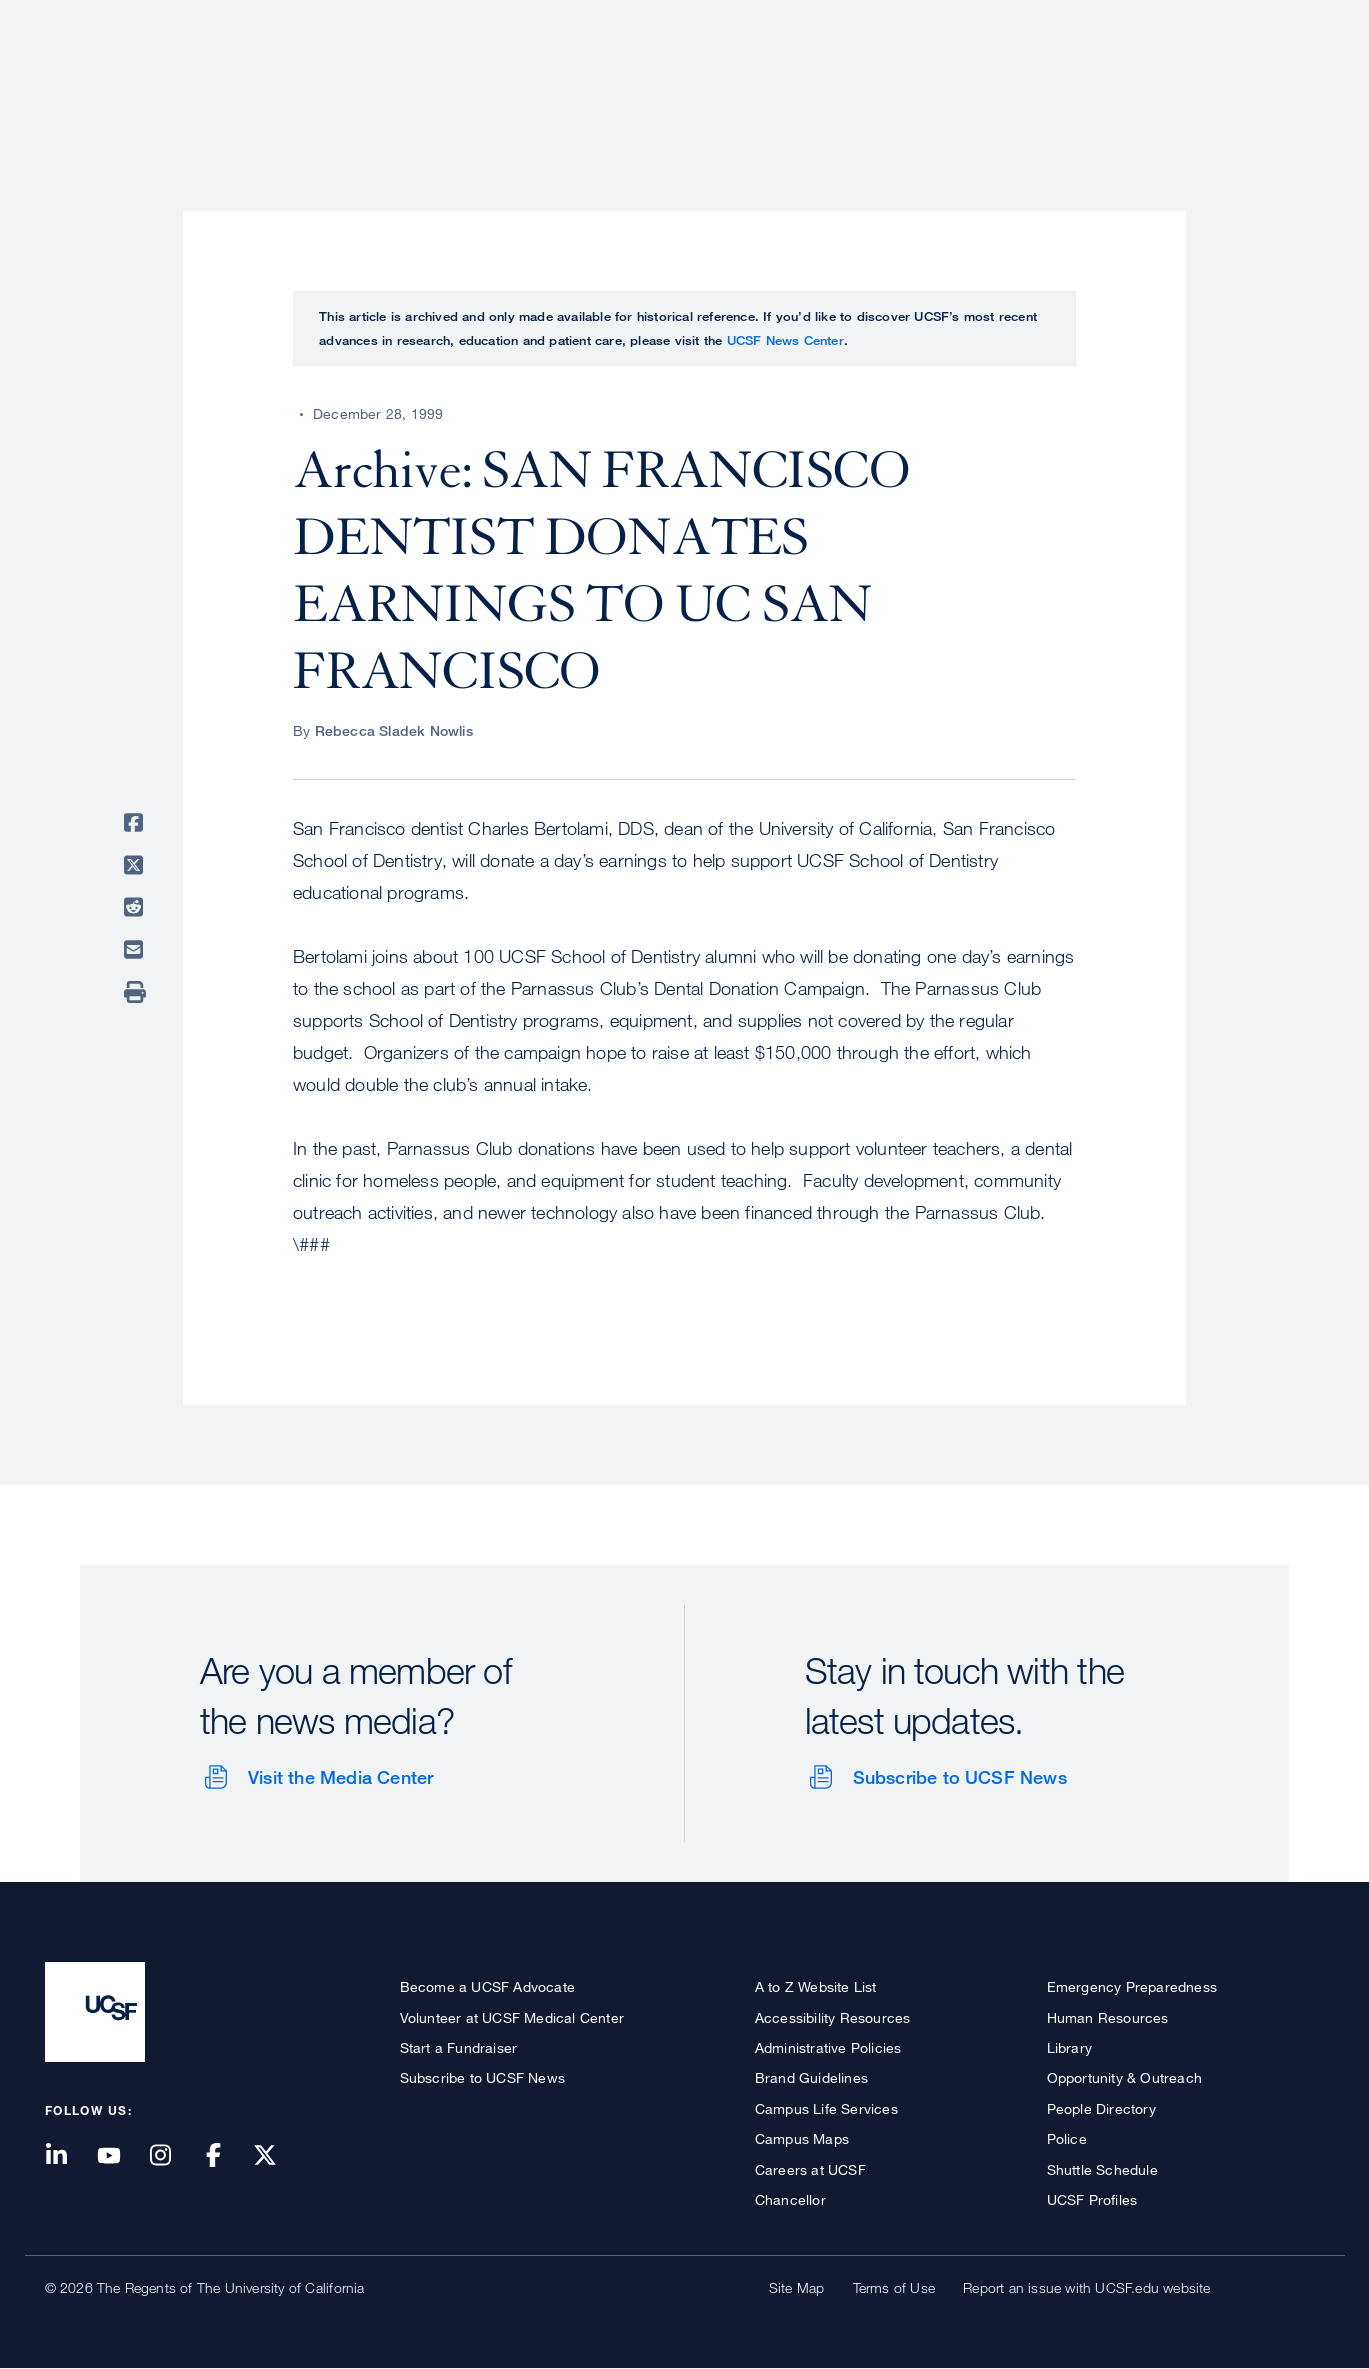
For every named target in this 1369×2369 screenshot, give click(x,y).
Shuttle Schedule (1102, 2169)
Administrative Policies (828, 2047)
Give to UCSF (1249, 21)
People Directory (1101, 2108)
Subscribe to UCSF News (960, 1777)
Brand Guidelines (811, 2077)
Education (1043, 85)
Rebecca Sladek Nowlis (394, 730)
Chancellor (790, 2199)
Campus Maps (802, 2138)
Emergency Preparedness (1132, 1986)
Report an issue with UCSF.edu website (1086, 2287)
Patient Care (803, 85)
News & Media (1177, 85)
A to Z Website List (816, 1986)
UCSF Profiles (1092, 2199)
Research (927, 85)
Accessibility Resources (833, 2017)
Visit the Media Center (340, 1777)
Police (1067, 2138)
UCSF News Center (785, 340)
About (691, 85)
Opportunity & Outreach (1124, 2077)
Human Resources (1108, 2017)
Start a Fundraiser (459, 2047)
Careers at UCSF (810, 2169)
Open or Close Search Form (1289, 86)
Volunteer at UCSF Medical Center (512, 2017)
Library (1069, 2047)
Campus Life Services (826, 2108)
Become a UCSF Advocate (487, 1986)
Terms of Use (894, 2287)
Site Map (797, 2287)
